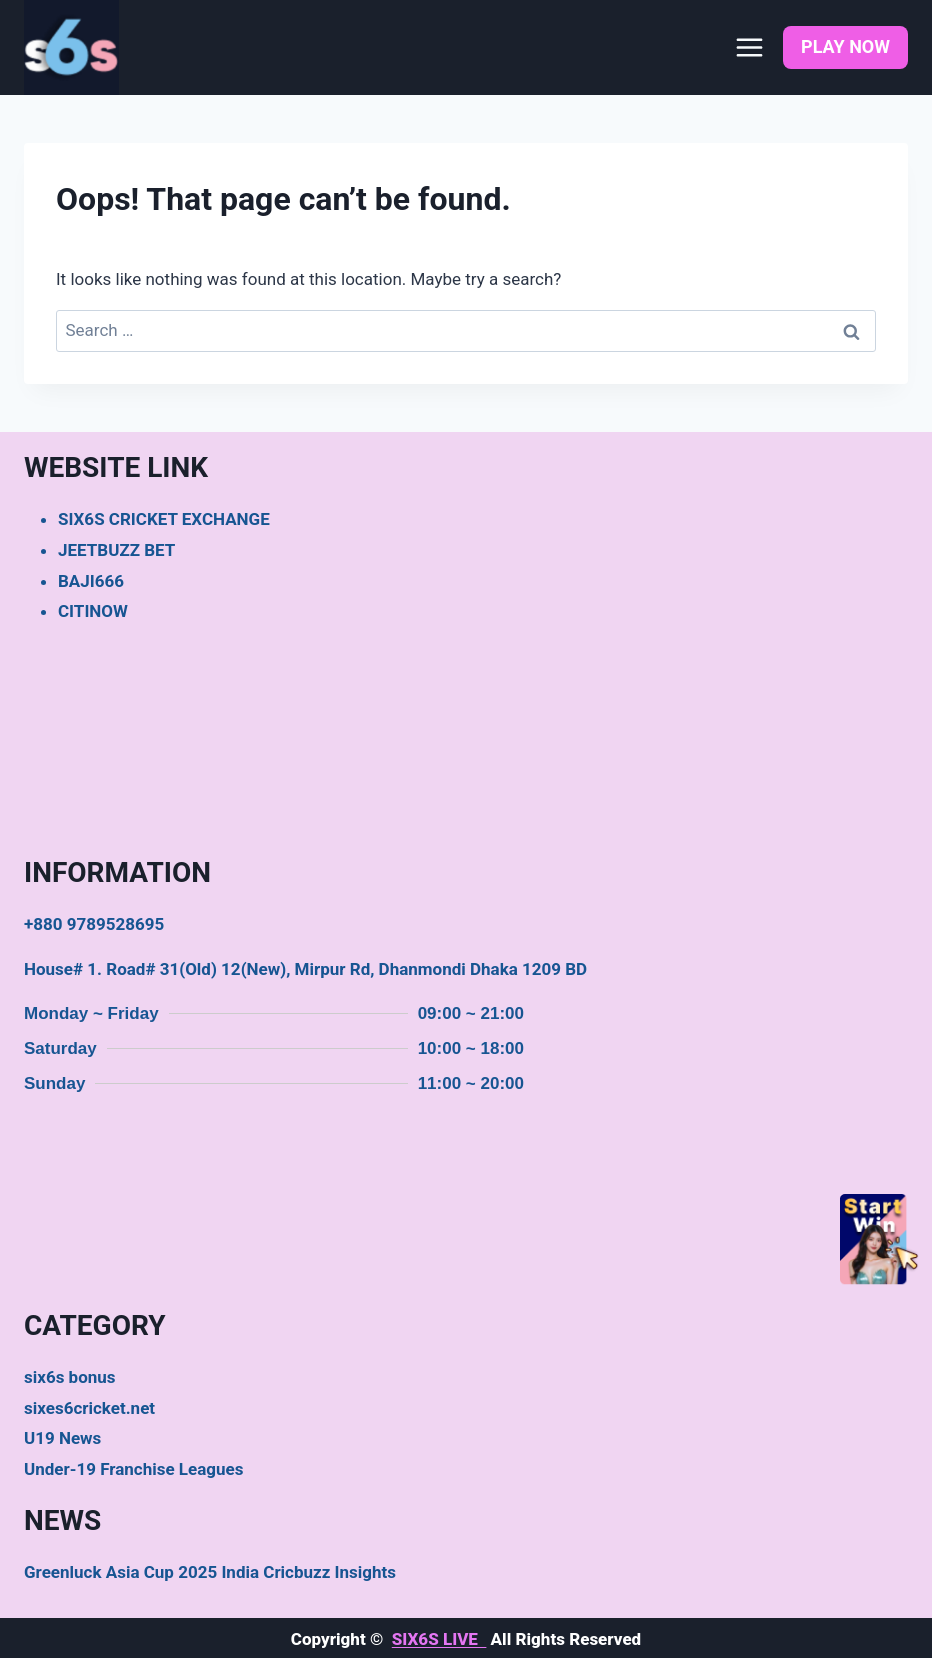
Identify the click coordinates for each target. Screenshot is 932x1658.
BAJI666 (91, 581)
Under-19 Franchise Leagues (133, 1469)
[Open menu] (749, 47)
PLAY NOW (845, 46)
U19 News (62, 1438)
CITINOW (93, 611)
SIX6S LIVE (439, 1639)
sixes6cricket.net (89, 1408)
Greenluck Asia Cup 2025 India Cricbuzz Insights (210, 1572)
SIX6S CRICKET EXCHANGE (164, 519)
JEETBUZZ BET (116, 550)
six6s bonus (70, 1377)
